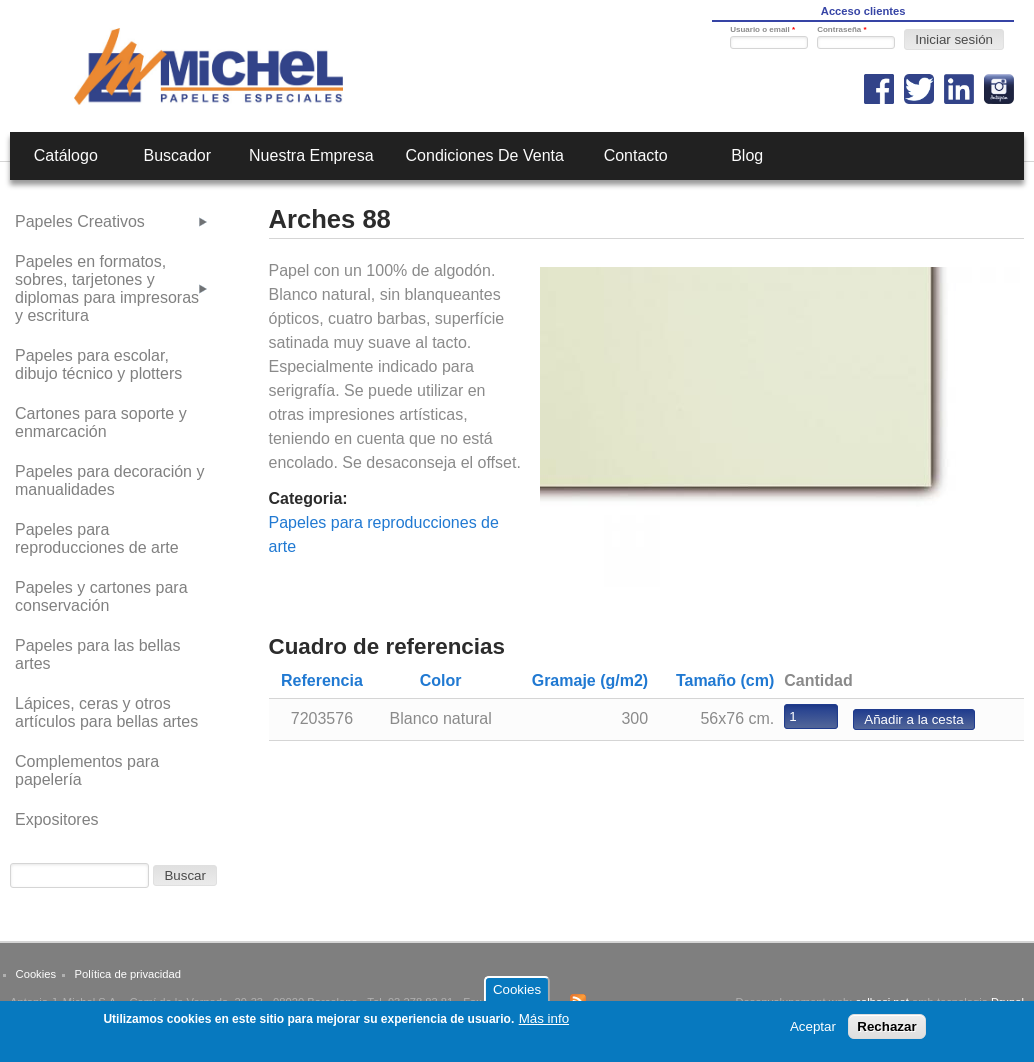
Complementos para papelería (87, 770)
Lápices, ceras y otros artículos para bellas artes (106, 712)
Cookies (36, 974)
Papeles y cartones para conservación (101, 596)
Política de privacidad (128, 974)
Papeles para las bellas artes (97, 654)
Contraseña (841, 29)
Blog (747, 155)
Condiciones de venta (485, 155)
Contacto (636, 155)
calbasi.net (882, 1002)
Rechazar (886, 1032)
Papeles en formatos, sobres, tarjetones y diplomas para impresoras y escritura (107, 288)
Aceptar (813, 1032)
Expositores (57, 819)
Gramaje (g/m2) (590, 680)
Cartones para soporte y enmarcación (101, 422)
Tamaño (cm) (725, 680)
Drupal (1007, 1002)
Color (441, 680)
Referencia (322, 680)
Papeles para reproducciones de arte (97, 538)
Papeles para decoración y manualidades (109, 480)
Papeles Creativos (80, 221)
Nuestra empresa (311, 155)
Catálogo (66, 155)
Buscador (178, 155)
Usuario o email (762, 29)
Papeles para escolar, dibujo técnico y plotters (98, 364)
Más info (544, 1024)
